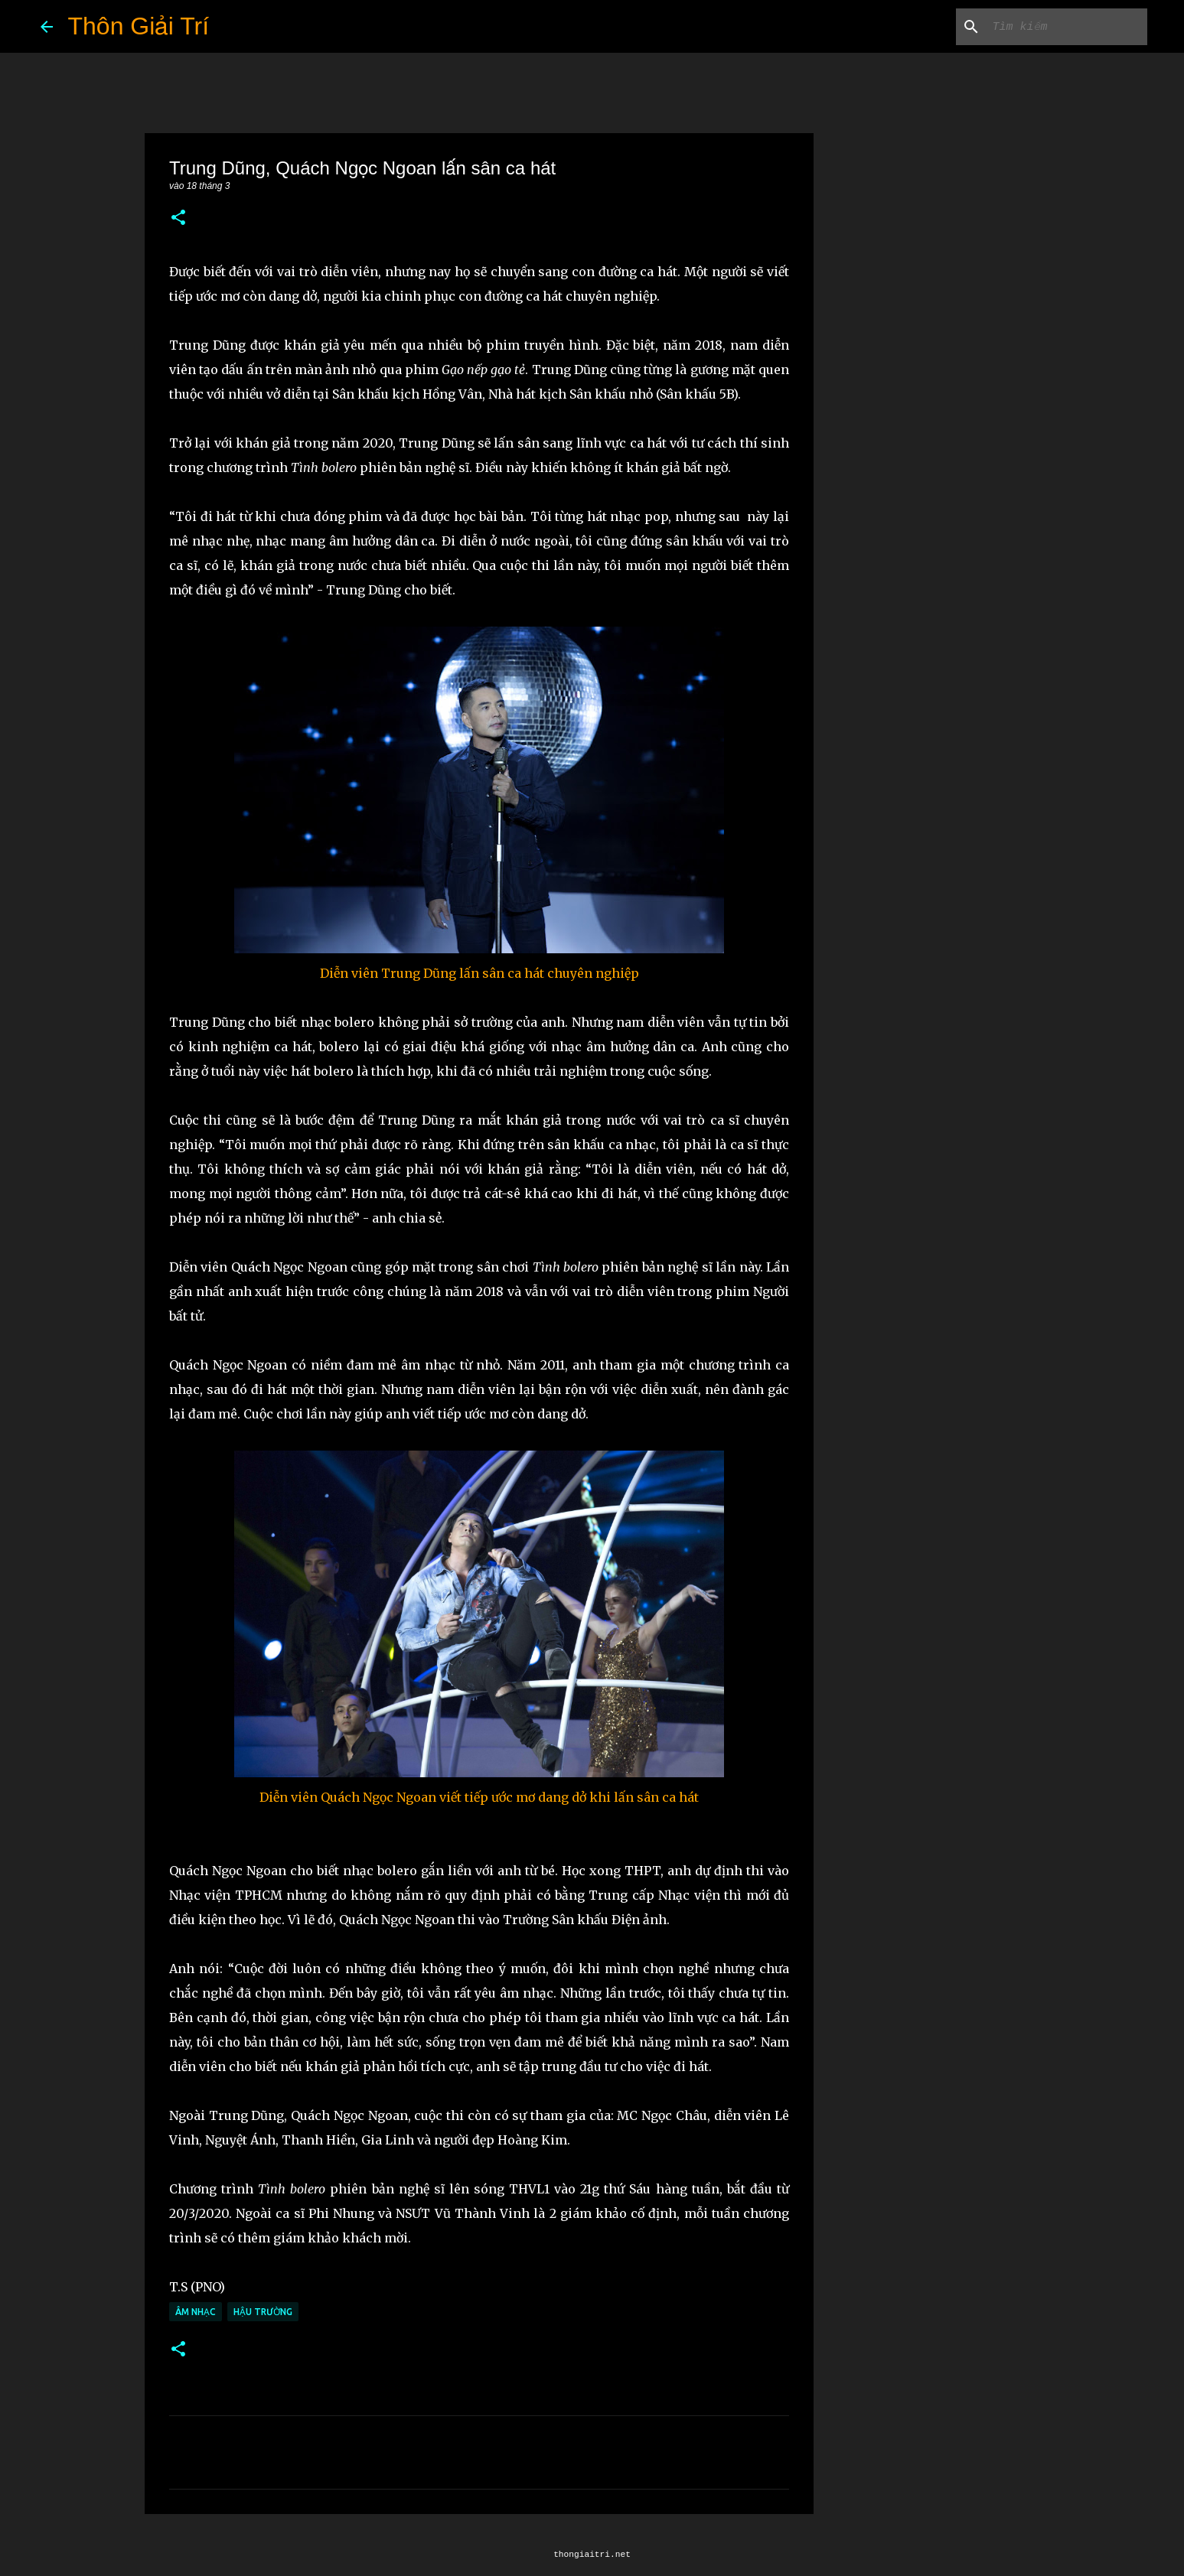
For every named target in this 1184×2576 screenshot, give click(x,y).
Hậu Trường (262, 2312)
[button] (178, 218)
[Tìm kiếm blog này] (1067, 26)
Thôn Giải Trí (139, 26)
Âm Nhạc (195, 2312)
